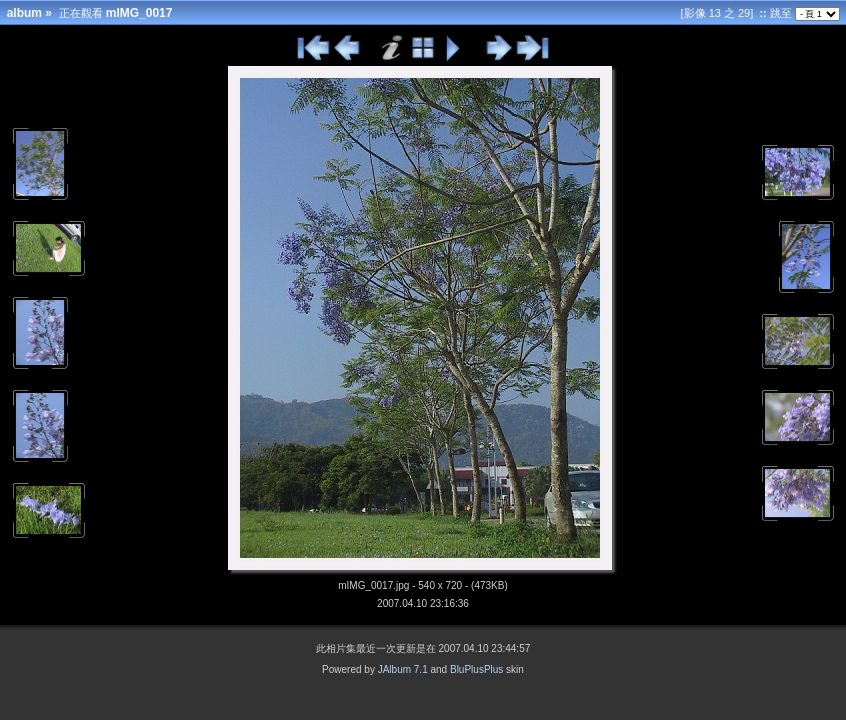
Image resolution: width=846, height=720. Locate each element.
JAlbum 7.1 (403, 669)
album (24, 13)
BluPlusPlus (476, 669)
